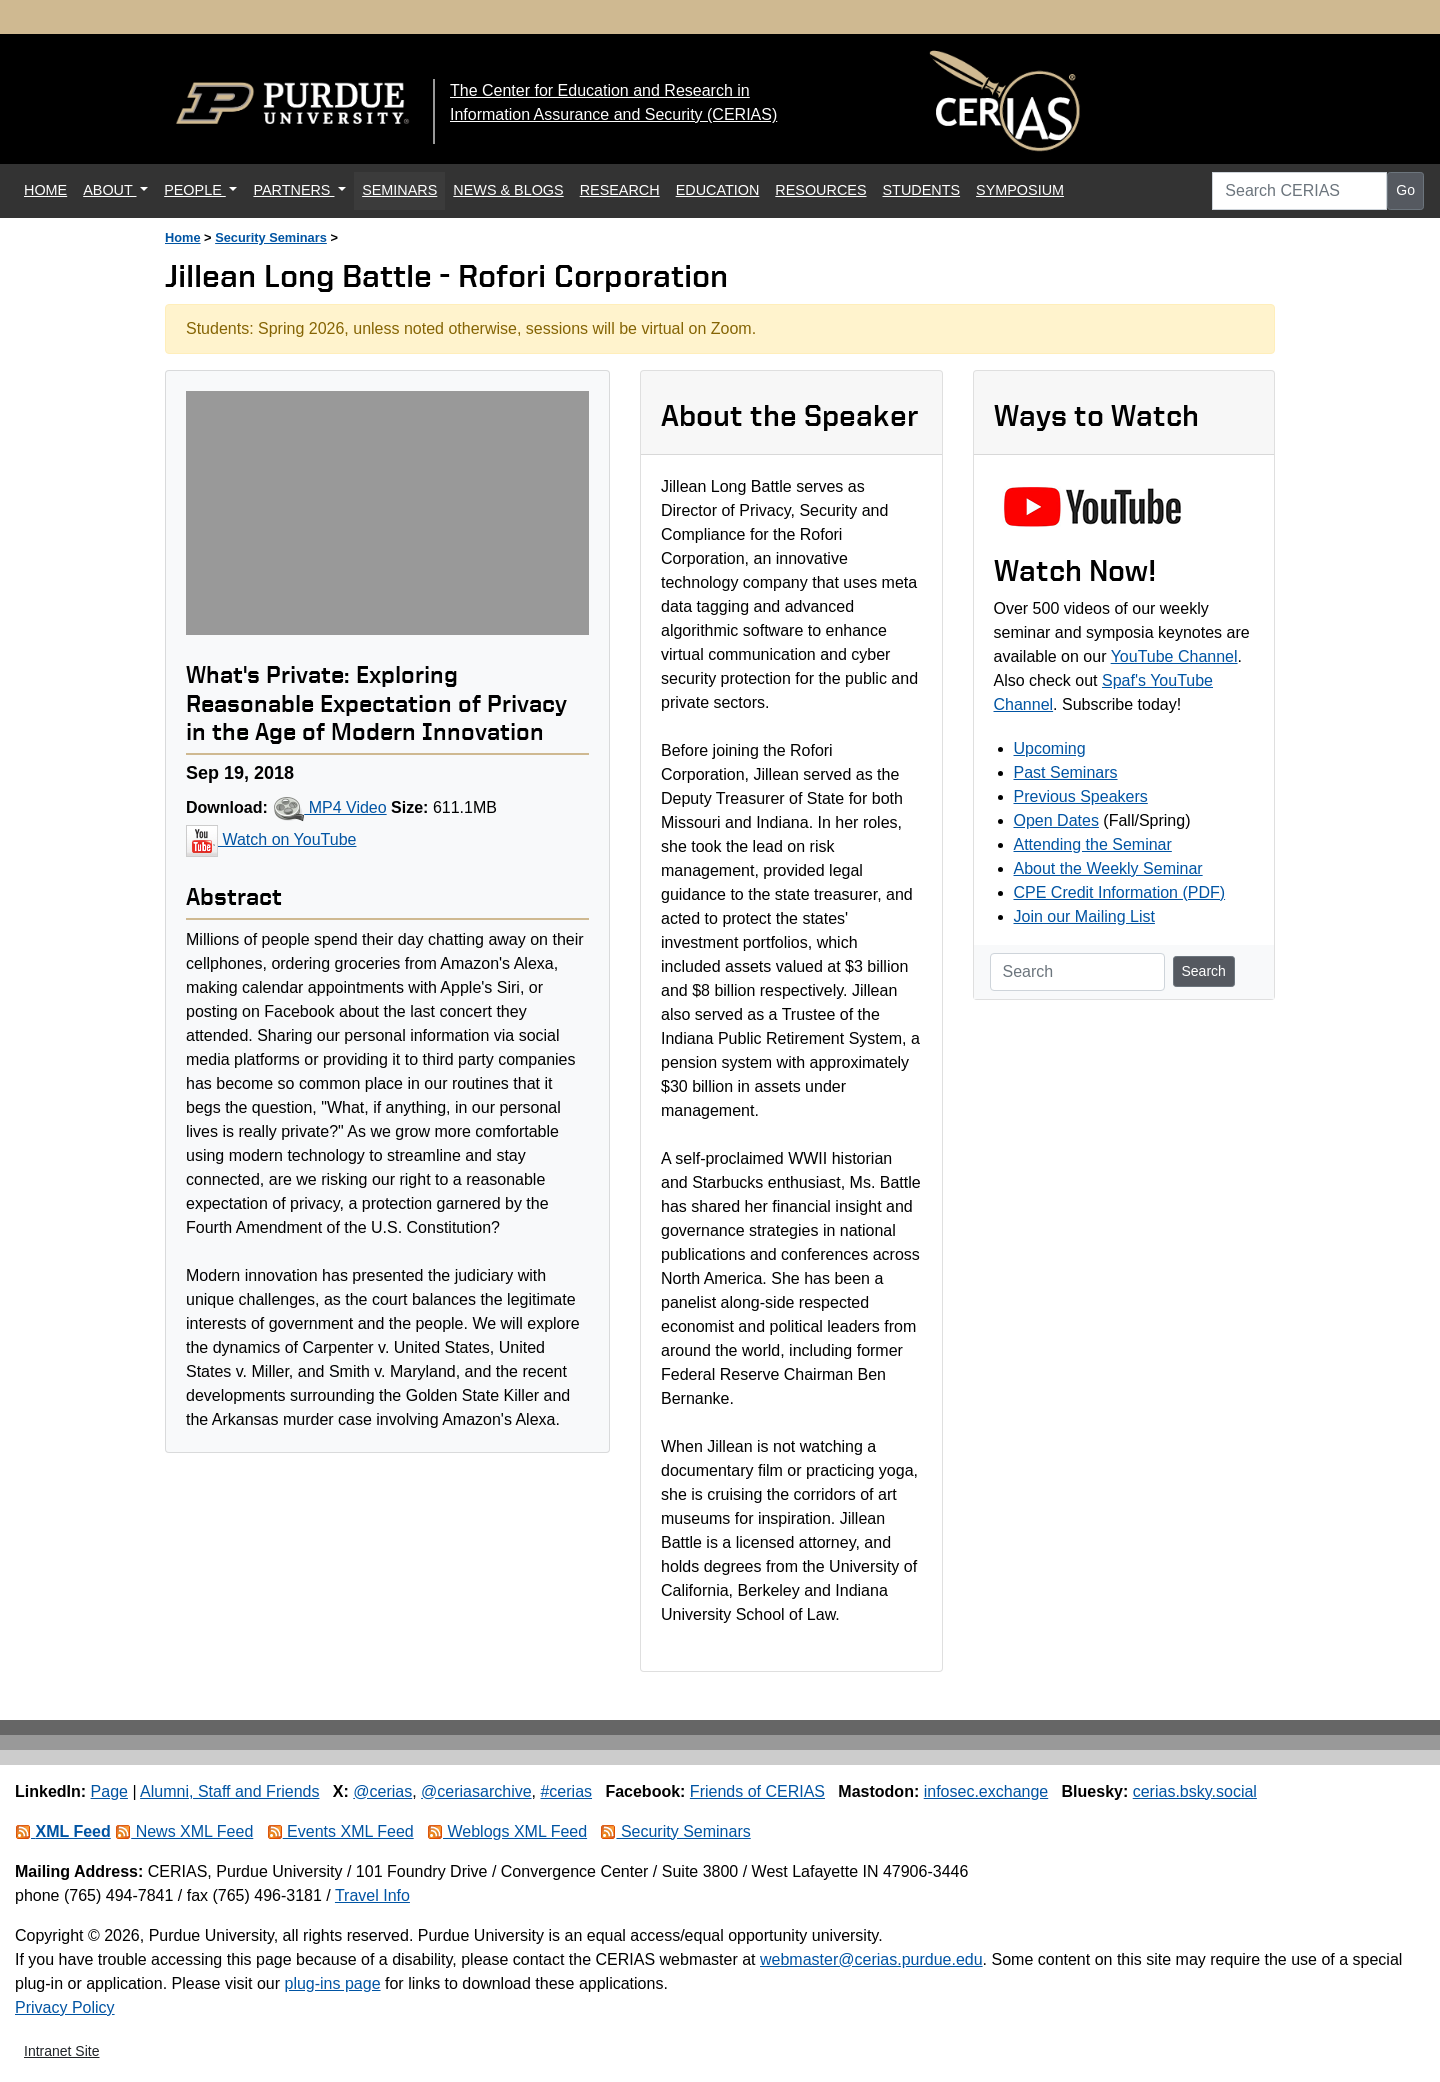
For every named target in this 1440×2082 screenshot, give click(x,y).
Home (183, 237)
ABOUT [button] (109, 190)
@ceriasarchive (476, 1791)
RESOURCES (820, 190)
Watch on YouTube (271, 839)
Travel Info (372, 1895)
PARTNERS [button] (293, 190)
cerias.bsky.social (1195, 1791)
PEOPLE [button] (195, 190)
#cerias (566, 1791)
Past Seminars (1066, 772)
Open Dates (1056, 820)
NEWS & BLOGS (508, 190)
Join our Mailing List (1084, 916)
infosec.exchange (986, 1791)
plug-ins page (332, 1983)
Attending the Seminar (1093, 844)
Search (1204, 971)
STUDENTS (922, 190)
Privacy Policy (65, 2007)
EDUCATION (718, 190)
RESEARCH (620, 190)
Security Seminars (271, 237)
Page (109, 1791)
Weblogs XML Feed (507, 1831)
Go (1405, 190)
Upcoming (1050, 748)
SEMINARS (399, 190)
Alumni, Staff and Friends (229, 1791)
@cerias (382, 1791)
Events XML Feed (340, 1831)
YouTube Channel (1174, 656)
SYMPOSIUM (1020, 190)
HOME (49, 188)
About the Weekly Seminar (1108, 868)
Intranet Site (62, 2051)
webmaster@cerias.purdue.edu (871, 1959)
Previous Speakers (1081, 796)
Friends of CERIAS (757, 1791)
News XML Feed (184, 1831)
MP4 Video (329, 807)
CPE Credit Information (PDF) (1120, 892)
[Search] (1077, 972)
